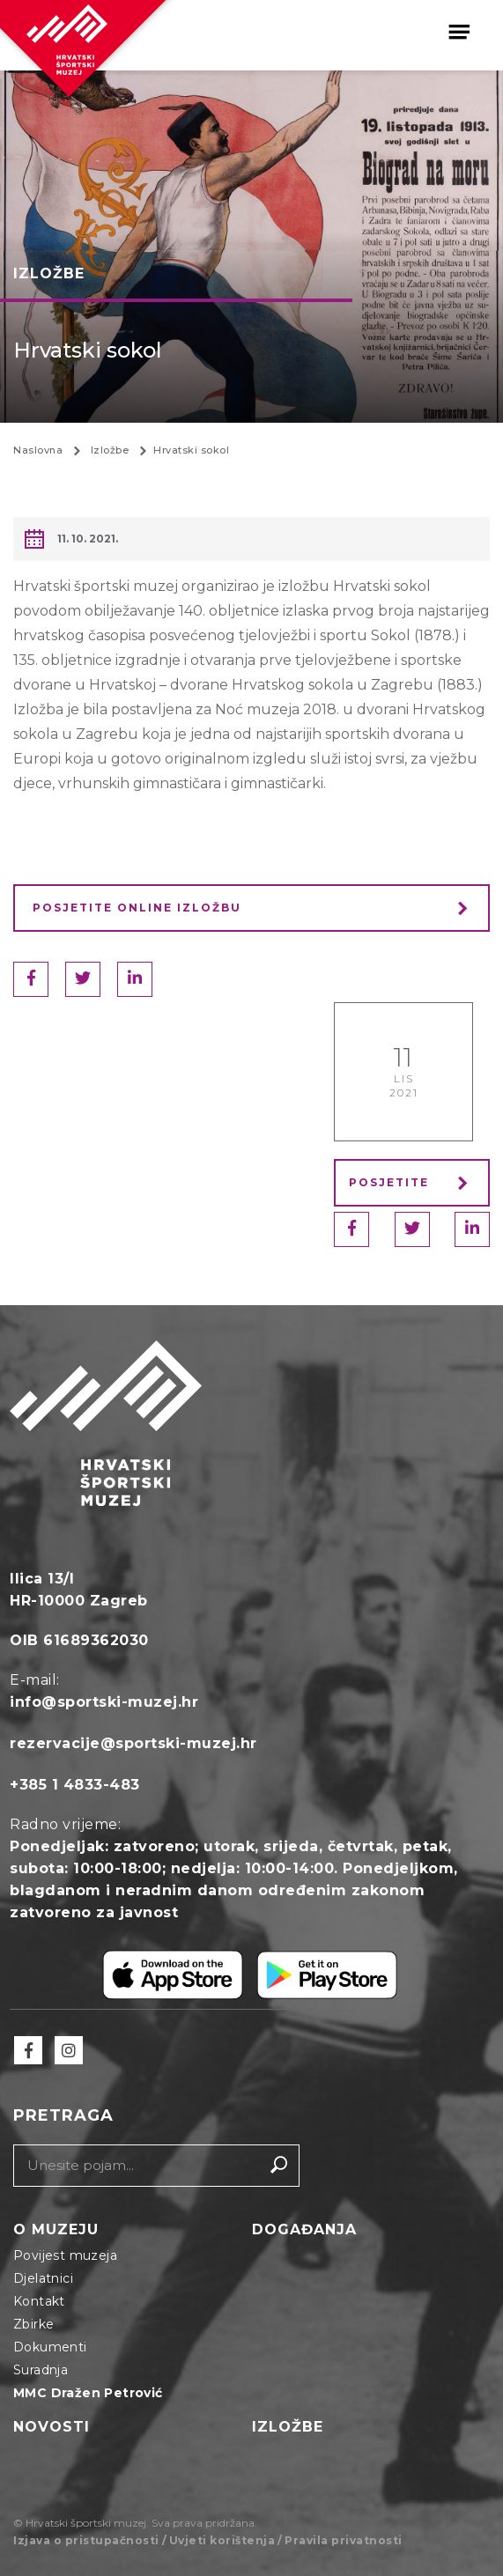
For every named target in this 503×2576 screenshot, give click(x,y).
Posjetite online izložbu (137, 907)
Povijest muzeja (65, 2255)
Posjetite (414, 1182)
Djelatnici (43, 2278)
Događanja (304, 2229)
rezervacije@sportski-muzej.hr (133, 1743)
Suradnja (40, 2370)
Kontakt (39, 2301)
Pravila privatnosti (344, 2540)
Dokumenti (50, 2347)
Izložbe (287, 2426)
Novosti (51, 2426)
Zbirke (33, 2324)
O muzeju (56, 2229)
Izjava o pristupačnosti (86, 2540)
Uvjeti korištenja (222, 2540)
